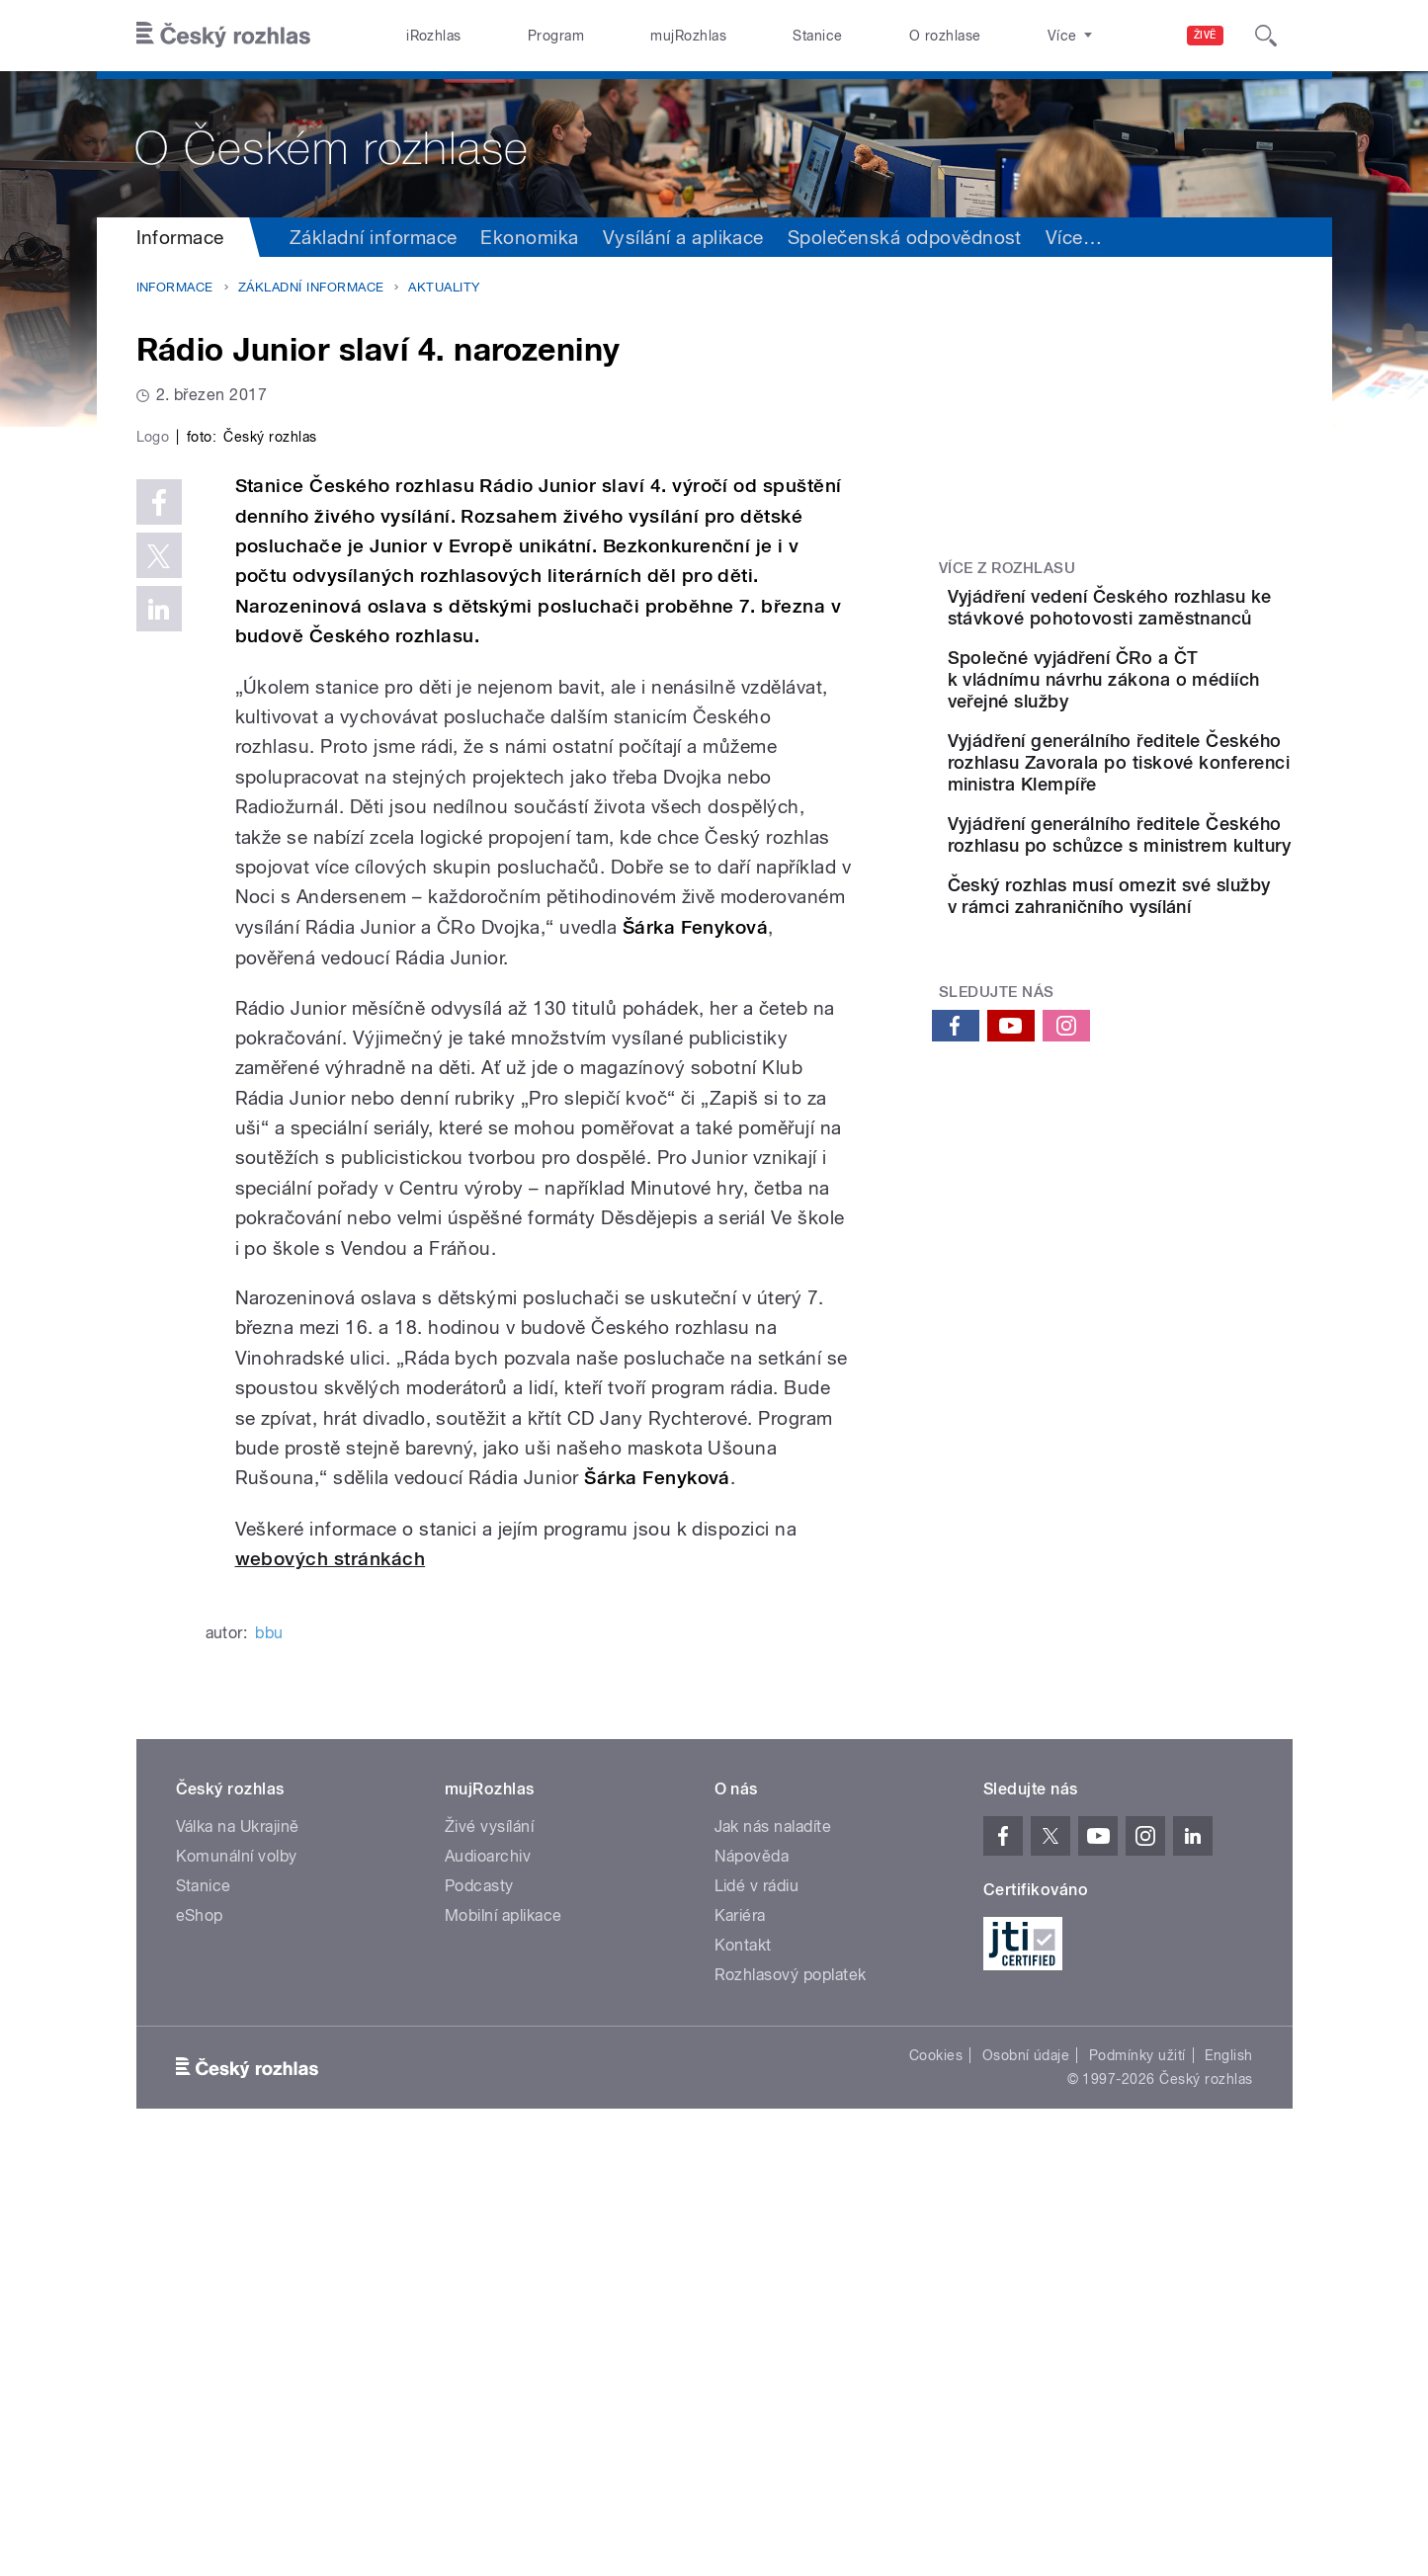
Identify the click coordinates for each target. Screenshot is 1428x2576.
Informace (180, 237)
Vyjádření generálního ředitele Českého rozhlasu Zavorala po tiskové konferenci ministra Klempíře (1169, 834)
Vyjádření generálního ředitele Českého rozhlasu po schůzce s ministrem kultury (1169, 950)
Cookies (936, 2474)
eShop (199, 2334)
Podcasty (479, 2304)
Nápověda (752, 2275)
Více (1256, 237)
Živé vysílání (489, 2245)
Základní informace (374, 237)
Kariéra (740, 2334)
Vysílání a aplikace (683, 237)
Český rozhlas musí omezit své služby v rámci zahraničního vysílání (1173, 1044)
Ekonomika (529, 237)
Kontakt (743, 2364)
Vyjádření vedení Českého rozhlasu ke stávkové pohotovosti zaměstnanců (1169, 618)
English (1228, 2474)
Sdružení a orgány (1125, 237)
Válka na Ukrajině (237, 2245)
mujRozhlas (688, 35)
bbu (269, 2051)
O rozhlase (945, 35)
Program (556, 35)
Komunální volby (236, 2275)
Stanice (817, 35)
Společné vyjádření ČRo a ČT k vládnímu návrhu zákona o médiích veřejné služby (1169, 719)
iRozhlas (434, 35)
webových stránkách (330, 1978)
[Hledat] (1266, 35)
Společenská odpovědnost (905, 237)
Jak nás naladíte (773, 2245)
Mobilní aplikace (503, 2334)
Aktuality (443, 287)
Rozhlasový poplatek (790, 2393)
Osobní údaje (1026, 2474)
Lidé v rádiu (756, 2304)
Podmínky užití (1137, 2474)
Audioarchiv (488, 2275)
